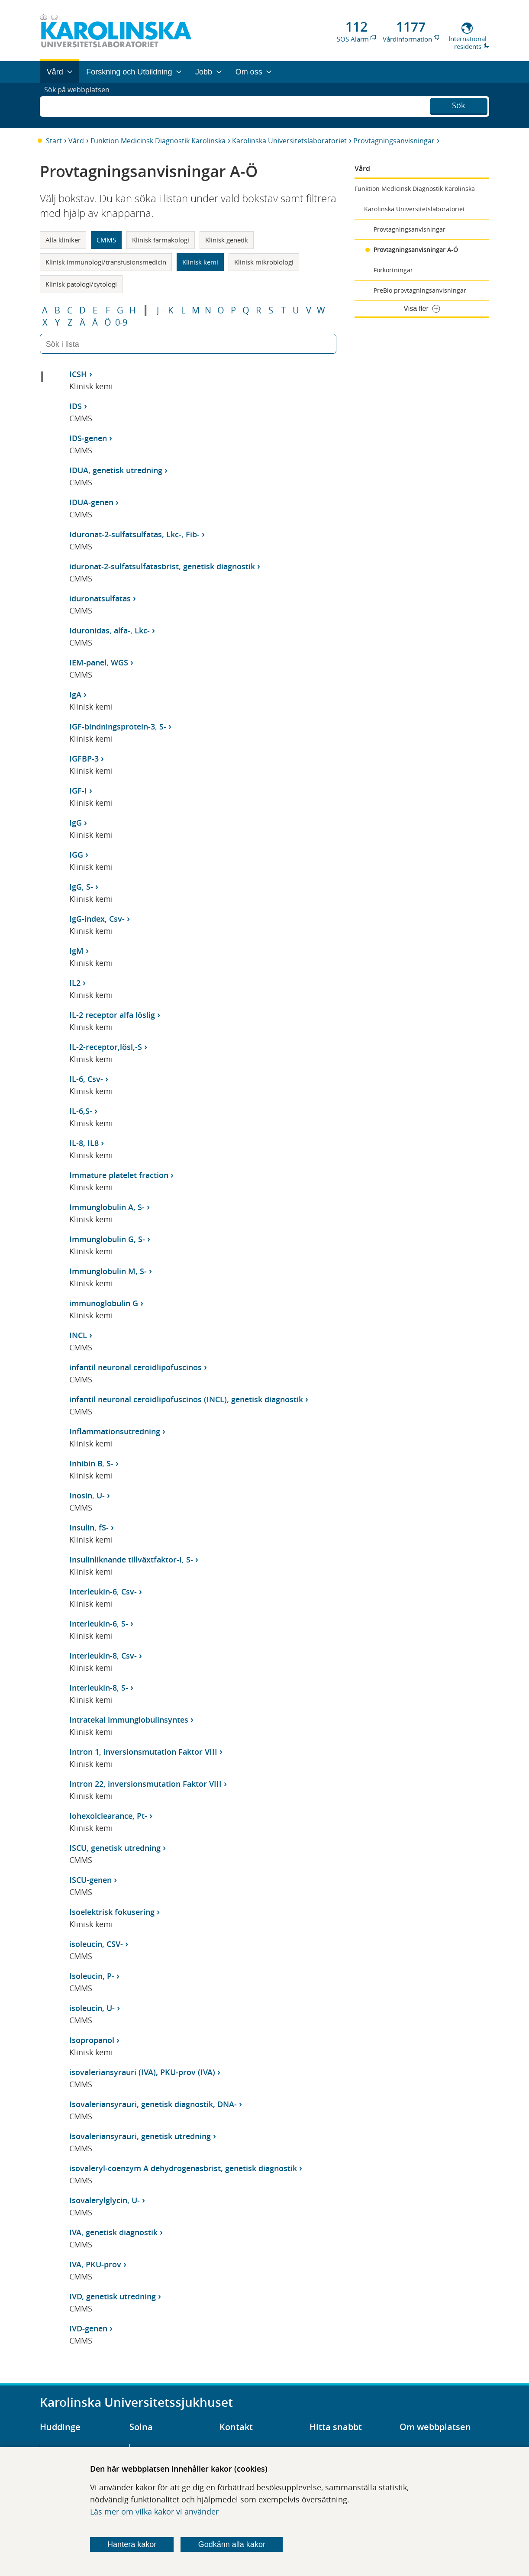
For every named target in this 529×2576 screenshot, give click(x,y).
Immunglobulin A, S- (107, 1207)
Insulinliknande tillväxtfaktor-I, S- (131, 1559)
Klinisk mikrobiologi (264, 262)
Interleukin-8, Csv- (103, 1655)
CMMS (106, 240)
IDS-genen (88, 438)
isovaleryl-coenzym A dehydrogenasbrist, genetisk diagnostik (183, 2168)
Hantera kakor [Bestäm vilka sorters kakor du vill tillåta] (131, 2544)
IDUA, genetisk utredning (115, 470)
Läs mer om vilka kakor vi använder (154, 2511)
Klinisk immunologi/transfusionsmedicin (105, 262)
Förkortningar (393, 270)
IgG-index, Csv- (97, 919)
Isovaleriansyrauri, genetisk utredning (140, 2136)
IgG (75, 822)
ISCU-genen (90, 1880)
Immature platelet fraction (118, 1175)
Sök (458, 104)
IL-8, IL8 (84, 1143)
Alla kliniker (63, 240)
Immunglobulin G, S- (107, 1239)
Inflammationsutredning (114, 1431)
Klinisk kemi (200, 262)
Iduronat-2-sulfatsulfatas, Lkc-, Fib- (134, 534)
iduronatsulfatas (100, 598)
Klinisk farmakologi (160, 240)
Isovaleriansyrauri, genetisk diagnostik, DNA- (153, 2104)
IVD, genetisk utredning (112, 2296)
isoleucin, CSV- (96, 1944)
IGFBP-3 (84, 758)
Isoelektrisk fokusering (112, 1912)
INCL (78, 1335)
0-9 (121, 322)
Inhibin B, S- (91, 1463)
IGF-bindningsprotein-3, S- (117, 726)
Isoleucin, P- (91, 1976)
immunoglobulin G (103, 1303)
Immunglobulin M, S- (108, 1271)
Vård (76, 140)
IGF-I (78, 790)
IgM (76, 951)
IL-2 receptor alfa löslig (112, 1015)
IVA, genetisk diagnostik (113, 2232)
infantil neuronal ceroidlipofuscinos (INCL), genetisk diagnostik (186, 1399)
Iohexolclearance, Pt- (108, 1816)
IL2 (75, 983)
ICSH (78, 374)
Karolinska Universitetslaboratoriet (289, 140)
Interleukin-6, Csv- (103, 1591)
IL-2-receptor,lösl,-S (105, 1047)
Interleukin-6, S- (98, 1623)
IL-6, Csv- (86, 1079)
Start (54, 140)
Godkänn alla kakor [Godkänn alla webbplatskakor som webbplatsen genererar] (231, 2544)
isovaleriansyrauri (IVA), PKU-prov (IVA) (142, 2072)
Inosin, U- (87, 1495)
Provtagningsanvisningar (394, 140)
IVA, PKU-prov (95, 2264)
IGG (76, 854)
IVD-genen (88, 2328)
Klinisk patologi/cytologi (81, 284)
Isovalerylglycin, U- (104, 2200)
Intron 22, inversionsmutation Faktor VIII (145, 1784)
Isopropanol (91, 2040)
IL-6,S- (80, 1111)
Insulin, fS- (89, 1527)
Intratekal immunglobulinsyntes (128, 1719)
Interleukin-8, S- (98, 1687)
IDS (75, 406)
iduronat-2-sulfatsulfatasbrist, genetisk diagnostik (162, 566)
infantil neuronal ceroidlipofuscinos (135, 1367)
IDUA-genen (91, 502)
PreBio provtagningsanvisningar (420, 290)
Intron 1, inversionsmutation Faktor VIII (143, 1751)
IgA (75, 694)
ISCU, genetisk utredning (115, 1848)
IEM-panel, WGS (98, 662)
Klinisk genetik (226, 240)
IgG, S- (81, 886)
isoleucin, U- (92, 2008)
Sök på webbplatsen (80, 105)
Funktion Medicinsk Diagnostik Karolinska (158, 140)
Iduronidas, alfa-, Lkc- (109, 630)
